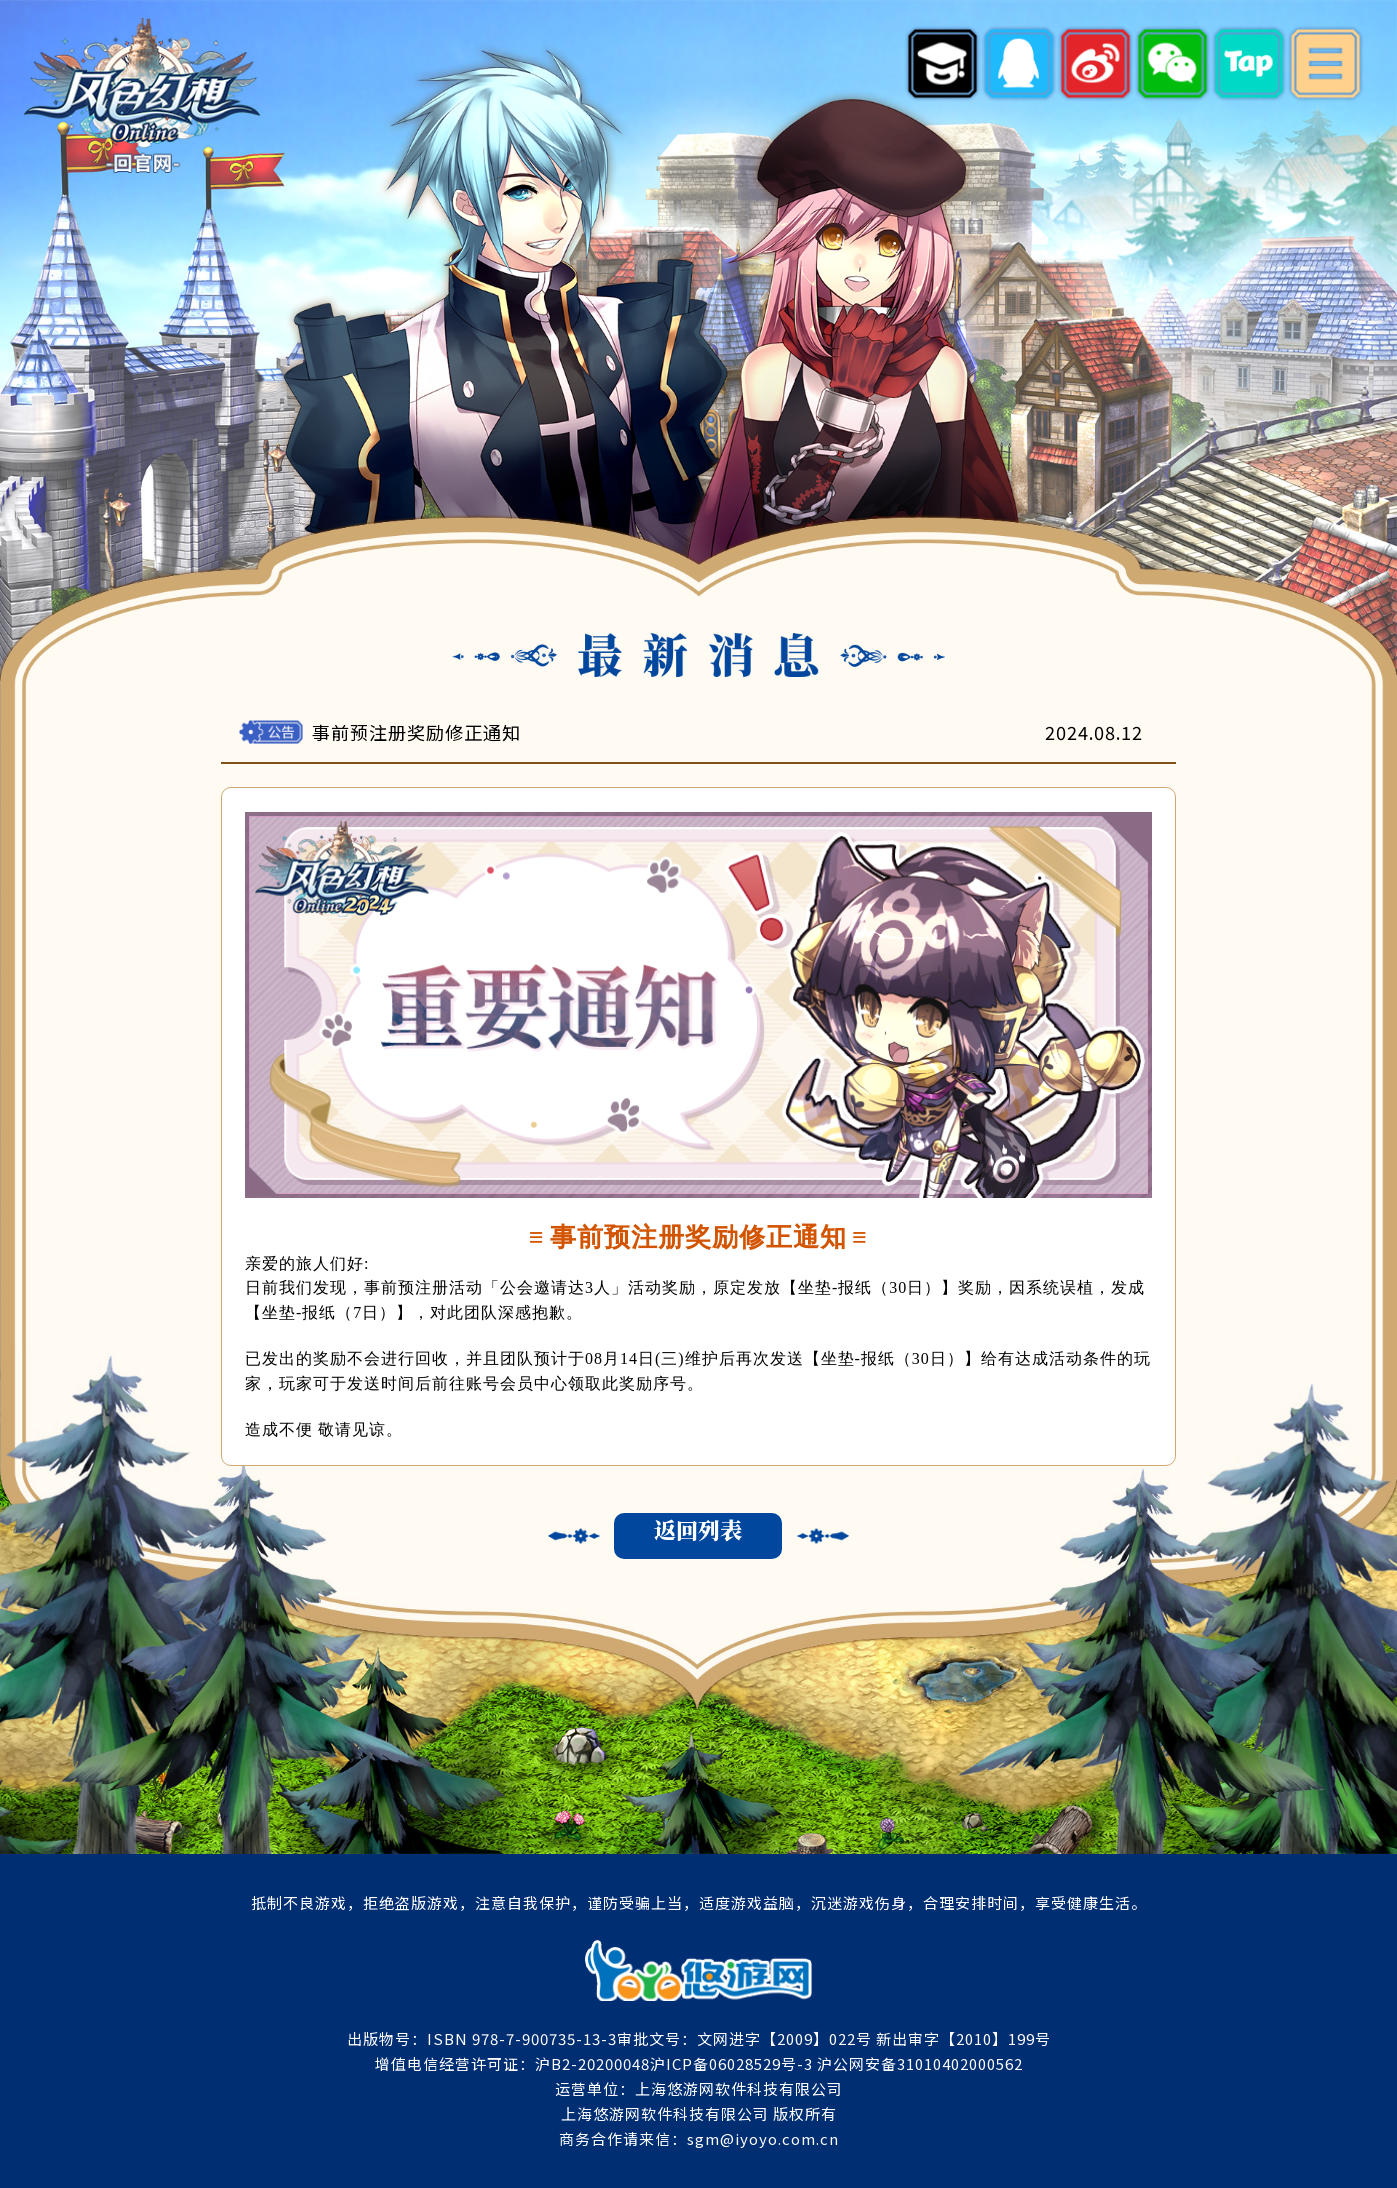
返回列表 (698, 1529)
